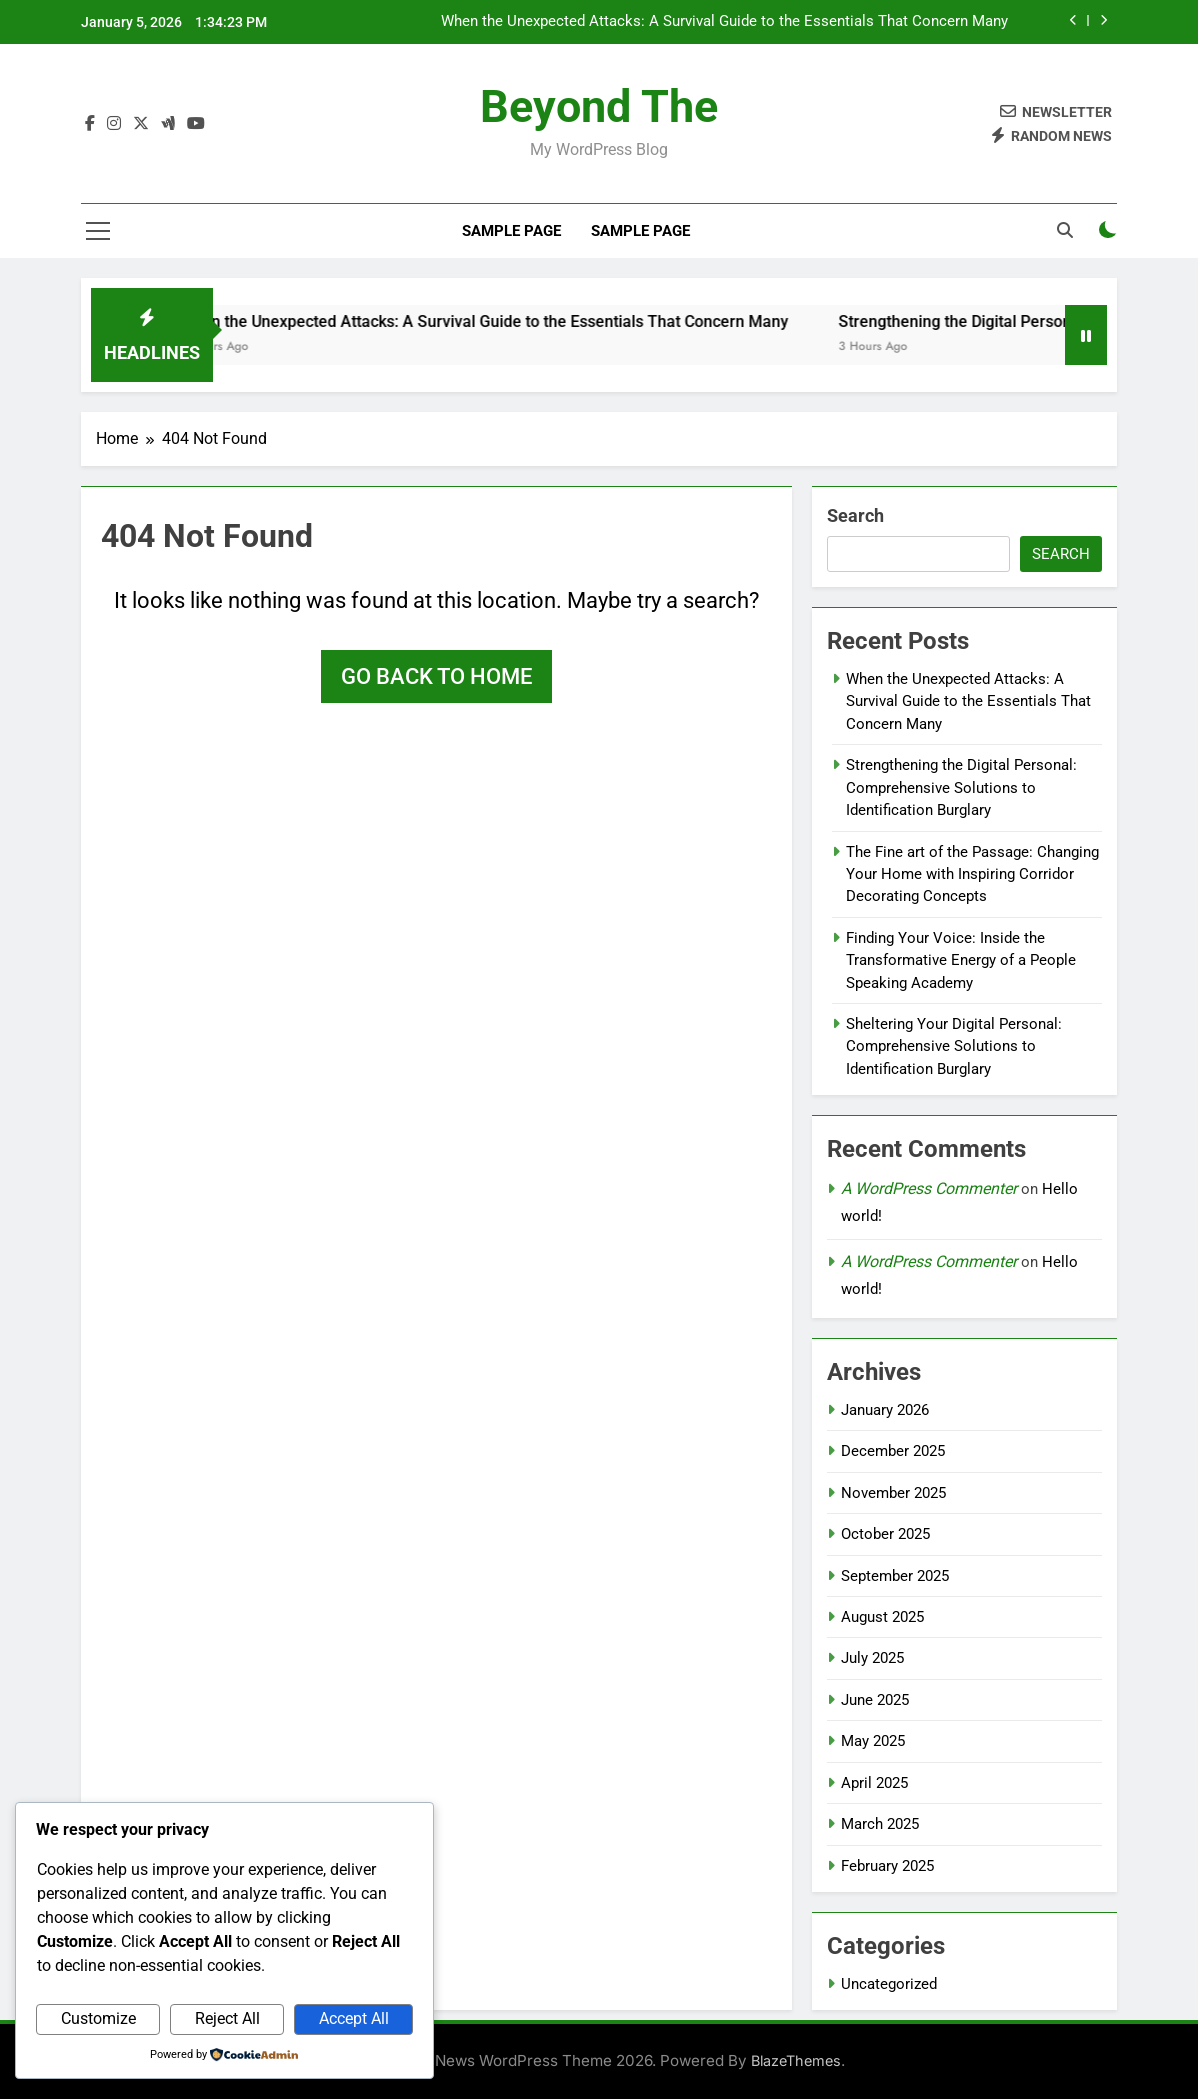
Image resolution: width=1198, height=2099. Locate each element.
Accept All (354, 2018)
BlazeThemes (796, 2060)
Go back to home (436, 676)
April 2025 (874, 1783)
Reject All (227, 2018)
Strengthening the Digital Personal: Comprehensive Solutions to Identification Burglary (961, 787)
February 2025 (887, 1866)
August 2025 (882, 1617)
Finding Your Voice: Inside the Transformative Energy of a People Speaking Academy (961, 960)
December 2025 (893, 1451)
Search (855, 515)
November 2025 (893, 1493)
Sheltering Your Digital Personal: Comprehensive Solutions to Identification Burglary (954, 1046)
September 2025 (895, 1576)
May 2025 (873, 1741)
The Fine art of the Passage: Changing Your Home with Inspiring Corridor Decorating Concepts (972, 874)
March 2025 (880, 1824)
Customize (98, 2018)
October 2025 (885, 1534)
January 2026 (885, 1410)
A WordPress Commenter (929, 1188)
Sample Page (511, 231)
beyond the (599, 106)
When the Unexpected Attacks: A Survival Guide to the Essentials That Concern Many (724, 22)
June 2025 (875, 1700)
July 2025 (872, 1658)
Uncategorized (889, 1984)
